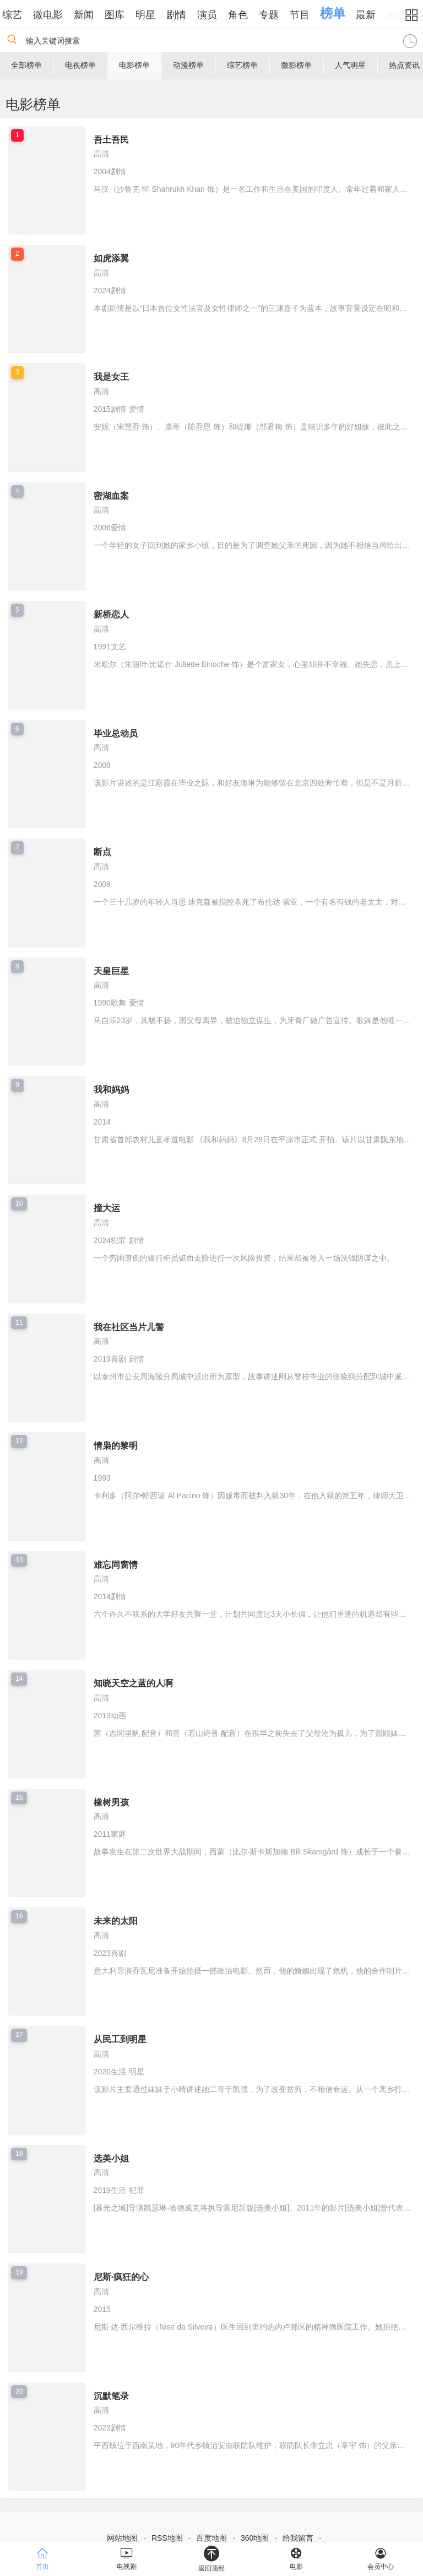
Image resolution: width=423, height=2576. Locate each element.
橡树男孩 (111, 1802)
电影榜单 (134, 65)
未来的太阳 (116, 1921)
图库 (125, 14)
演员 (218, 14)
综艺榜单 (242, 65)
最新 (377, 14)
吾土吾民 (111, 139)
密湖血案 (111, 496)
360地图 (255, 2538)
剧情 (187, 14)
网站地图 (122, 2538)
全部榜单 (26, 65)
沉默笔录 (111, 2396)
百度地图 (211, 2538)
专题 (280, 14)
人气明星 (350, 65)
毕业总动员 (116, 733)
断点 (102, 852)
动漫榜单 (188, 65)
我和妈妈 (111, 1089)
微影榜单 (296, 65)
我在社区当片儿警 (129, 1327)
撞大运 (107, 1208)
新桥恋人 (111, 614)
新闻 (95, 14)
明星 (156, 14)
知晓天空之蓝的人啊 (133, 1683)
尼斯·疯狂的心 (121, 2277)
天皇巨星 (111, 971)
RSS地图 (167, 2538)
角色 (249, 14)
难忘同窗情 (116, 1564)
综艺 (23, 14)
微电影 (59, 14)
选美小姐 (111, 2158)
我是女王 (111, 376)
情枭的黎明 (116, 1445)
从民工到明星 (120, 2039)
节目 (311, 14)
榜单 (343, 13)
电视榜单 (80, 65)
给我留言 (298, 2538)
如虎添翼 (111, 258)
